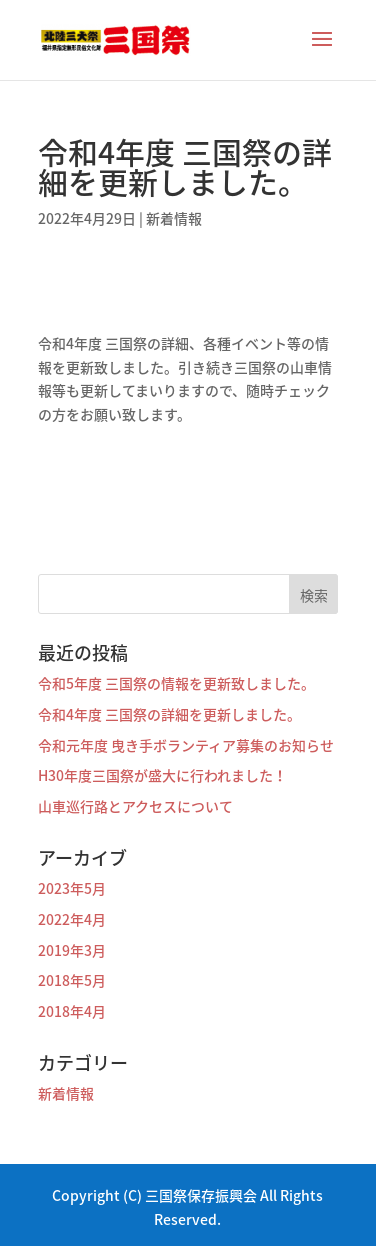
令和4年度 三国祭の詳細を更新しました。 (169, 714)
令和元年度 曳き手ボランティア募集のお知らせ (186, 745)
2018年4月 (72, 1011)
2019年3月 (72, 950)
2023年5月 (72, 888)
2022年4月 (72, 919)
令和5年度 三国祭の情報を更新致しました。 (176, 683)
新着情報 (174, 218)
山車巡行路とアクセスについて (135, 806)
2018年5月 (72, 980)
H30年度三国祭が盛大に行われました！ (162, 775)
